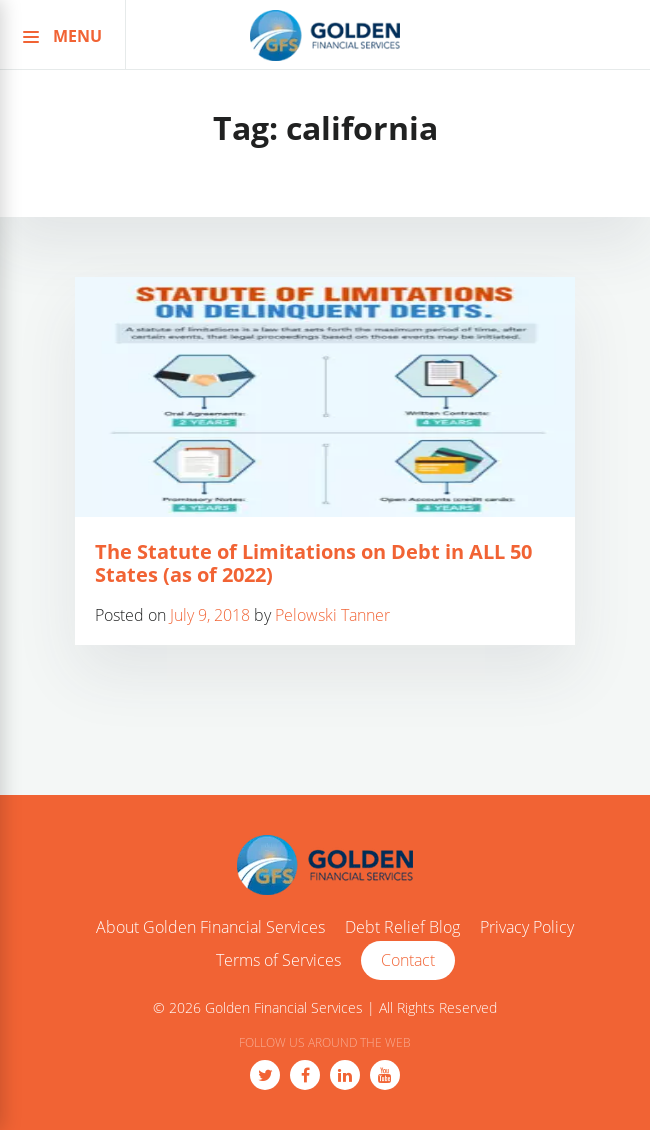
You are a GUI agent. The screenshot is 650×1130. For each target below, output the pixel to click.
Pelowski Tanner (332, 615)
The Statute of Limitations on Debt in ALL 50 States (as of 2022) (313, 563)
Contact (408, 960)
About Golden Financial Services (210, 928)
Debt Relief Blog (402, 928)
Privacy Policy (527, 928)
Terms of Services (278, 961)
